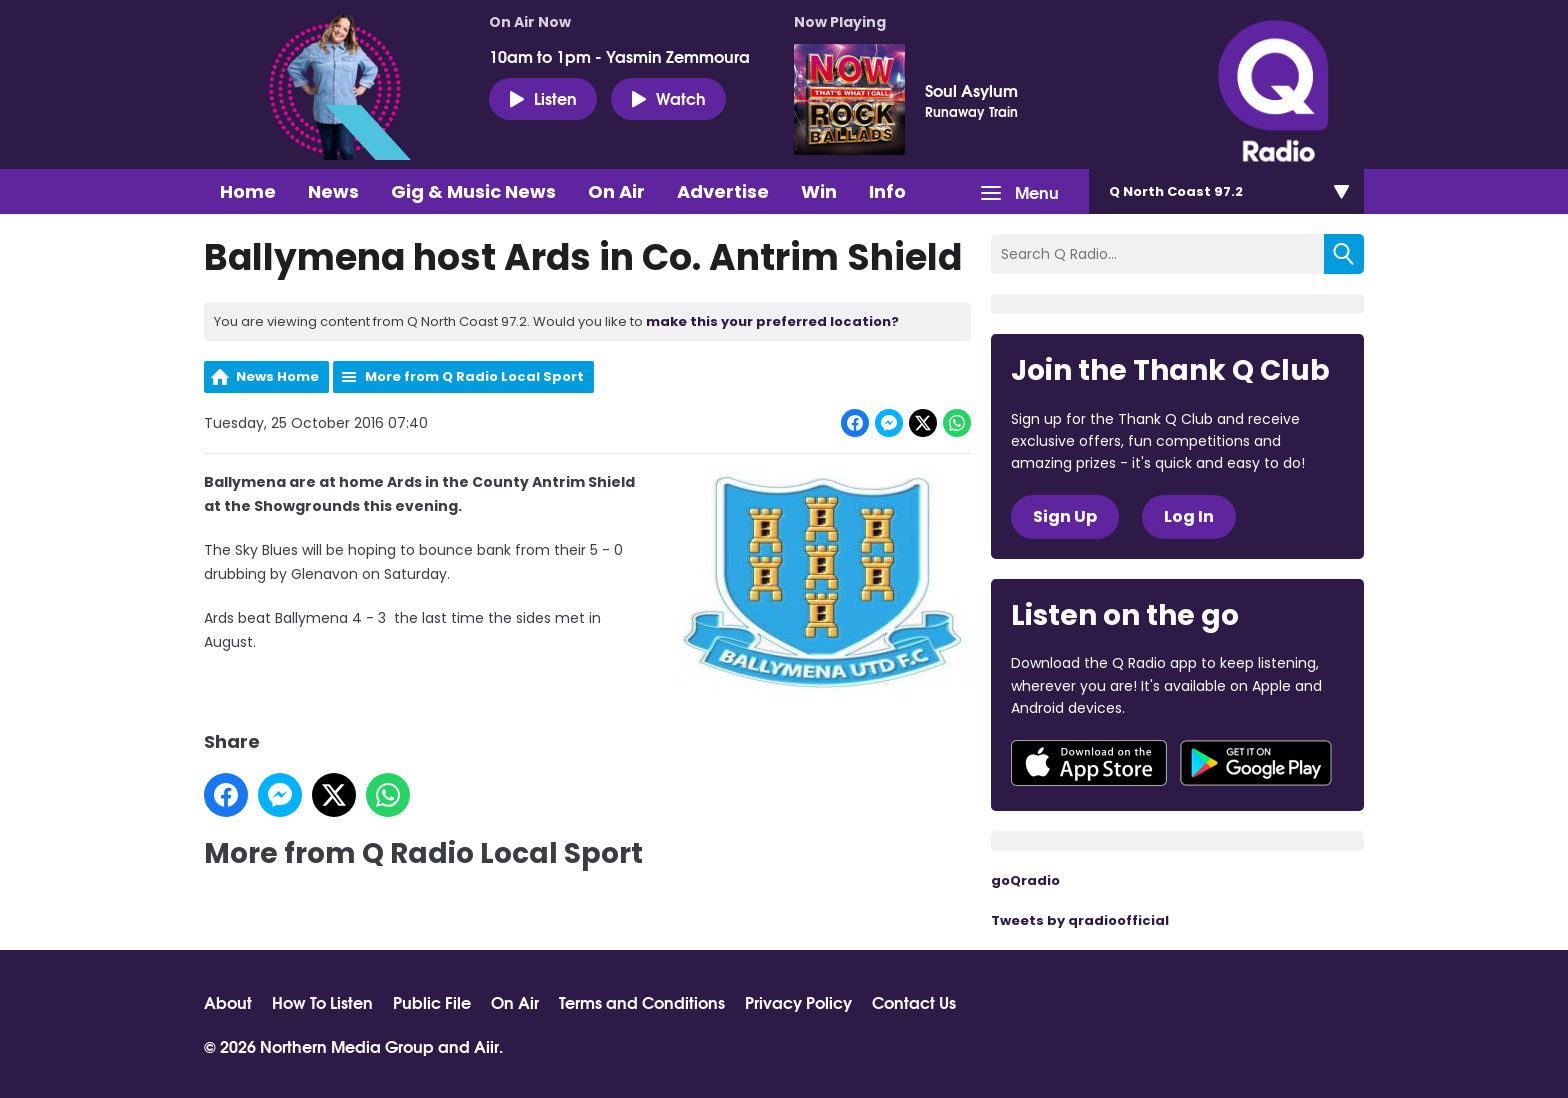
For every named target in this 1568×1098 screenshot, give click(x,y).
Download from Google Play (1256, 763)
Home (248, 191)
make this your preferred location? (772, 321)
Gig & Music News (473, 191)
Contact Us (914, 1002)
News (333, 191)
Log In (1189, 516)
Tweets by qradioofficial (1080, 920)
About (228, 1002)
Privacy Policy (798, 1002)
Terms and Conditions (642, 1002)
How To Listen (322, 1002)
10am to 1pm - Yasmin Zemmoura (619, 56)
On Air (616, 191)
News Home (277, 376)
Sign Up (1065, 516)
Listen (543, 98)
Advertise (723, 191)
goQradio (1025, 880)
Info (887, 191)
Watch (668, 98)
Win (819, 191)
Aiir (486, 1045)
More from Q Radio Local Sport (474, 376)
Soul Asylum (971, 90)
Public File (432, 1002)
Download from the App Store (1089, 763)
